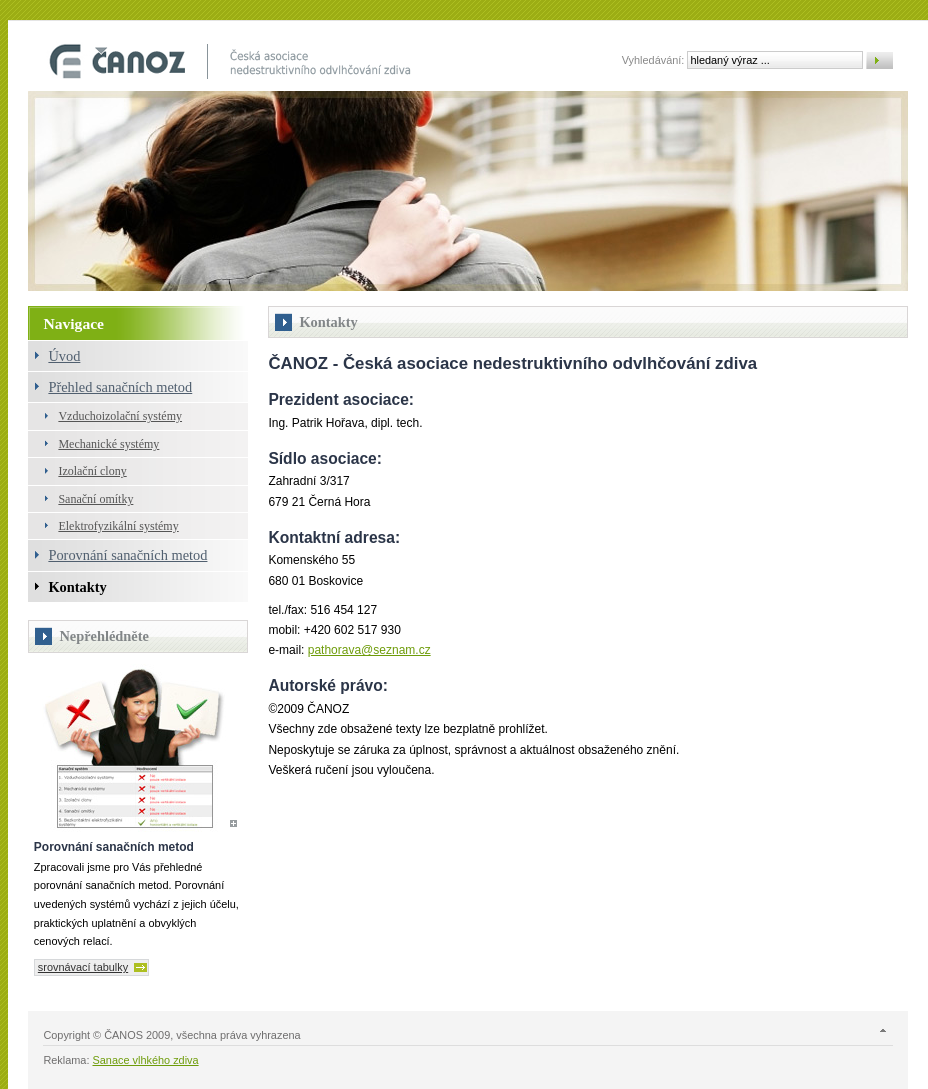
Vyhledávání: (653, 60)
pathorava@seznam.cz (369, 650)
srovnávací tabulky (83, 967)
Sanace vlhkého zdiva (146, 1060)
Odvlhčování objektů (233, 61)
